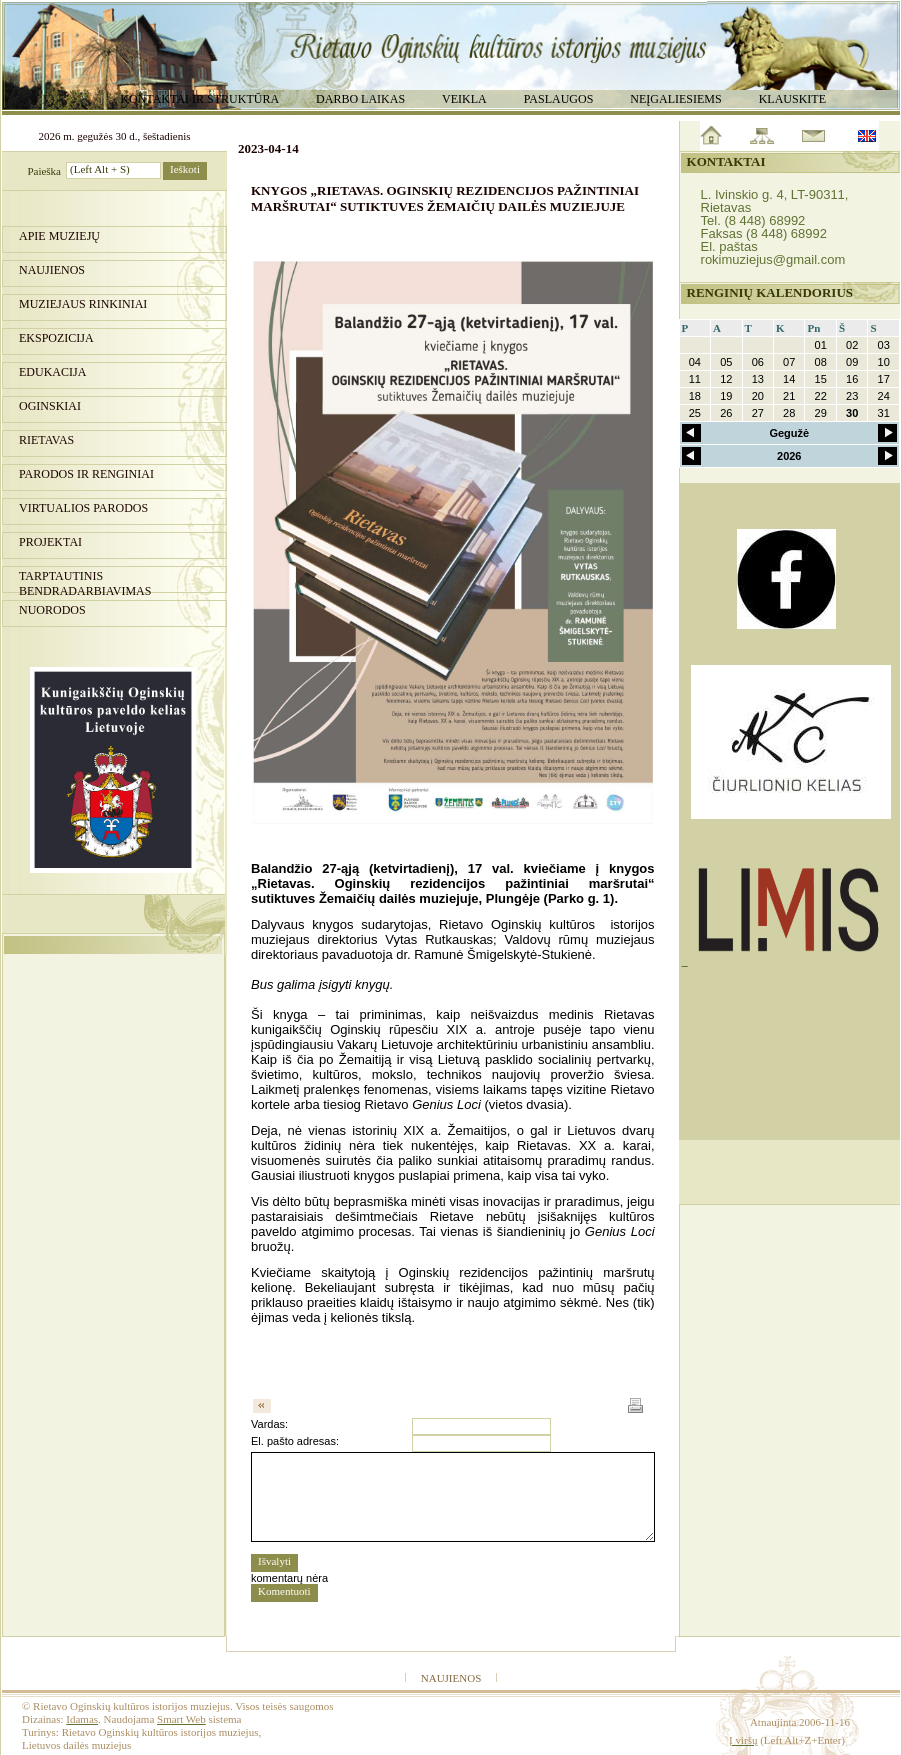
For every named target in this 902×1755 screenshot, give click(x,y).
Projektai (50, 542)
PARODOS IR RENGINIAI (86, 474)
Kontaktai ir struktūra (199, 99)
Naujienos (52, 270)
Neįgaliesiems (675, 99)
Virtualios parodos (83, 508)
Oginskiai (50, 406)
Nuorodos (52, 610)
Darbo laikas (360, 99)
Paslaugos (559, 99)
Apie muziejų (59, 236)
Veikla (464, 99)
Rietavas (46, 440)
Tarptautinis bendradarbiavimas (85, 581)
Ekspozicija (56, 338)
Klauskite (792, 99)
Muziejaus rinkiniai (83, 304)
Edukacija (52, 372)
